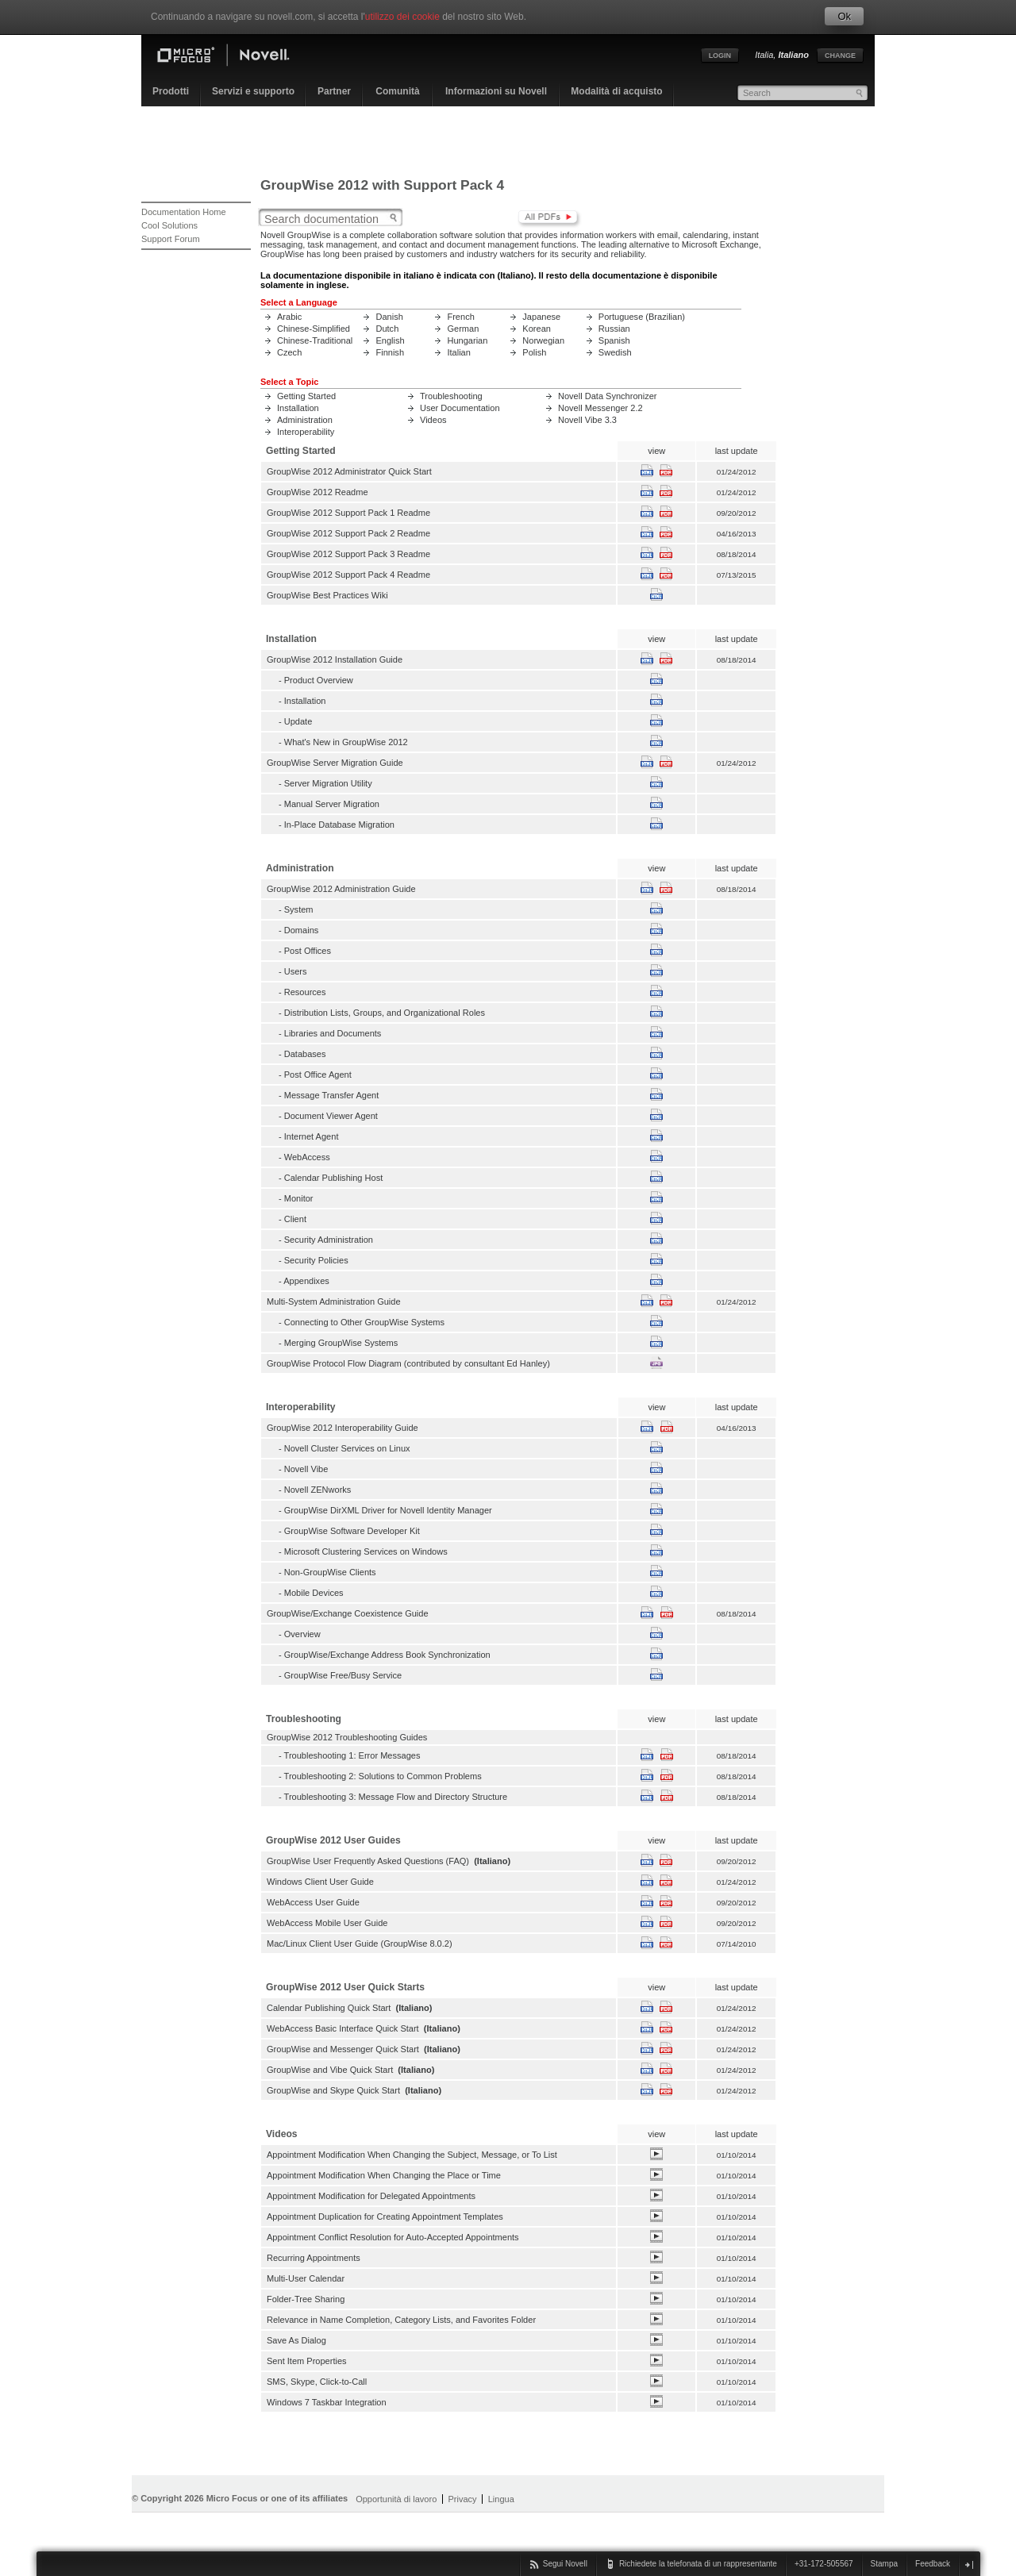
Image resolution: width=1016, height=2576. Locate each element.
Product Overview (318, 680)
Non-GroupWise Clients (330, 1572)
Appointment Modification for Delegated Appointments (371, 2196)
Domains (301, 930)
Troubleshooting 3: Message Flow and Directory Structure (396, 1796)
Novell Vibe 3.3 (587, 420)
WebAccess (307, 1157)
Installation (298, 408)
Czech (289, 352)
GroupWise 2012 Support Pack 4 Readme (348, 574)
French (460, 316)
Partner (334, 91)
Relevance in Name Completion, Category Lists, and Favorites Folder (401, 2319)
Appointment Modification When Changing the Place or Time (384, 2175)
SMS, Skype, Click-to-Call (317, 2381)
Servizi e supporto (253, 91)
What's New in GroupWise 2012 (346, 742)
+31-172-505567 (824, 2563)
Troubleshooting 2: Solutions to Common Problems (383, 1776)
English (389, 340)
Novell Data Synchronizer (607, 396)
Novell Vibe (306, 1469)
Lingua (501, 2499)
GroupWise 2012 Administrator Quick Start (349, 471)
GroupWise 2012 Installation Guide (334, 659)
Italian (458, 352)
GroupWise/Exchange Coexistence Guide (348, 1613)
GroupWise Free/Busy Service (343, 1675)
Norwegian (543, 340)
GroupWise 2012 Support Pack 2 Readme (348, 533)
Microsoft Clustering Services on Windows (366, 1551)
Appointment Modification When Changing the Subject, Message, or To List (412, 2154)
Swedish (615, 352)
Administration (305, 420)
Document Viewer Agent (331, 1116)
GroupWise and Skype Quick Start (333, 2090)
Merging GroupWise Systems (341, 1343)
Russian (614, 328)
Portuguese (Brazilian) (641, 316)
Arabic (289, 316)
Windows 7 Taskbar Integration (327, 2402)
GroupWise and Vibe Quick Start (330, 2069)
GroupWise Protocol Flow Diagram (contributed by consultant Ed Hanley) (408, 1363)
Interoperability (305, 431)
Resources (305, 992)
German (463, 328)
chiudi (969, 2564)
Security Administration (328, 1239)
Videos (433, 420)
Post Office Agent (318, 1074)
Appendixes (306, 1281)
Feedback (932, 2563)
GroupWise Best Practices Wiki (327, 595)
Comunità (397, 91)
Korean (536, 328)
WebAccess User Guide (313, 1902)
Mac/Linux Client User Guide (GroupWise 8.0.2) (359, 1943)
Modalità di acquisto (616, 91)
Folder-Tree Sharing (305, 2299)
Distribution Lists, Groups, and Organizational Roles (384, 1012)
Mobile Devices (314, 1593)
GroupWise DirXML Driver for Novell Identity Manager (388, 1510)
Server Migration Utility (328, 783)
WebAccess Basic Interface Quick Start (343, 2028)
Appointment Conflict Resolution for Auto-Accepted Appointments (393, 2237)
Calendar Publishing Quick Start (329, 2008)
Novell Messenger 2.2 (600, 408)
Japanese (541, 316)
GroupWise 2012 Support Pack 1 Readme (348, 512)
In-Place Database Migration (339, 824)
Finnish (389, 352)
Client (295, 1219)
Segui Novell (565, 2563)
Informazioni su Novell (496, 91)
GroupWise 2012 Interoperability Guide (342, 1427)
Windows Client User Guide (320, 1881)
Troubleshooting (451, 396)
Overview (302, 1634)
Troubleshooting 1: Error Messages (352, 1755)
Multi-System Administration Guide (334, 1301)
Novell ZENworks (318, 1489)
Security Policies (316, 1260)
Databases (305, 1054)
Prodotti (170, 91)
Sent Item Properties (307, 2361)
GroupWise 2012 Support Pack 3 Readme (348, 554)
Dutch (386, 328)
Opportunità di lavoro (396, 2499)
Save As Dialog (296, 2340)
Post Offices (307, 950)
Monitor (299, 1198)
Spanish (614, 340)
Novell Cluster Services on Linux (347, 1448)
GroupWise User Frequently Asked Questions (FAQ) (368, 1861)
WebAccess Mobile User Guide (327, 1923)
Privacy (462, 2499)
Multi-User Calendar (305, 2278)
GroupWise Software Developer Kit (352, 1531)
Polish (534, 352)
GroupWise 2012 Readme (317, 492)
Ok (844, 16)
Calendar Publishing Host (333, 1177)
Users (295, 971)
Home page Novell (236, 57)
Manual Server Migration (331, 804)
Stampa (884, 2563)
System (299, 909)
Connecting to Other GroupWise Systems (364, 1322)
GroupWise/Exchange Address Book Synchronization (387, 1654)
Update (298, 721)
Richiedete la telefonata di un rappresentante (698, 2563)
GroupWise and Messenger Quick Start (343, 2049)
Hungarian (467, 340)
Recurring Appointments (313, 2258)
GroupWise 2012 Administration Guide (341, 889)
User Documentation (460, 408)
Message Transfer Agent (331, 1095)
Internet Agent (311, 1136)
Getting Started (306, 396)
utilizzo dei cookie (402, 16)
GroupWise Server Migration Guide (335, 762)
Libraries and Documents (333, 1033)
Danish (388, 316)
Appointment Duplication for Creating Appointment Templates (385, 2216)
